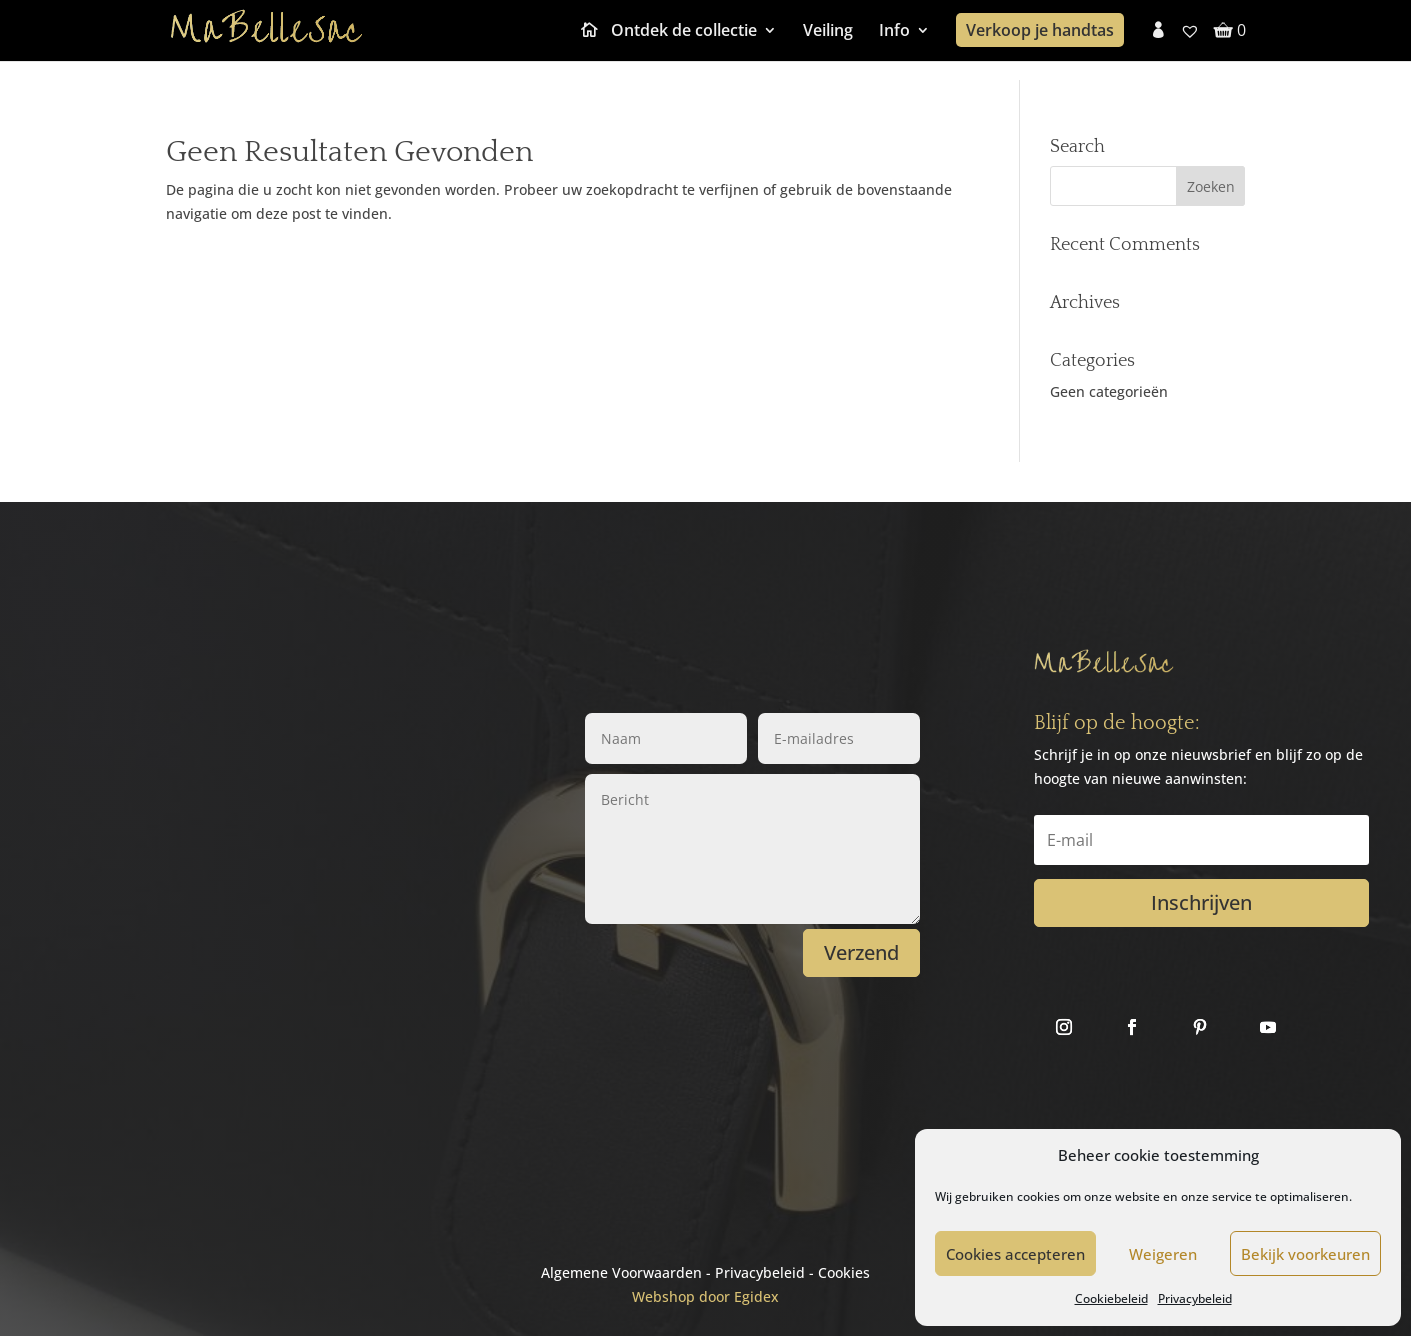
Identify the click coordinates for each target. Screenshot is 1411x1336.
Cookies (844, 1272)
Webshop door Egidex (705, 1296)
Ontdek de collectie (684, 32)
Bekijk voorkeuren (1305, 1254)
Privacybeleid (1195, 1298)
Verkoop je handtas (1040, 30)
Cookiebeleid (1111, 1298)
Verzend (861, 952)
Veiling (828, 32)
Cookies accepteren (1015, 1254)
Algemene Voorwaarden (621, 1272)
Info (894, 32)
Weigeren (1163, 1254)
